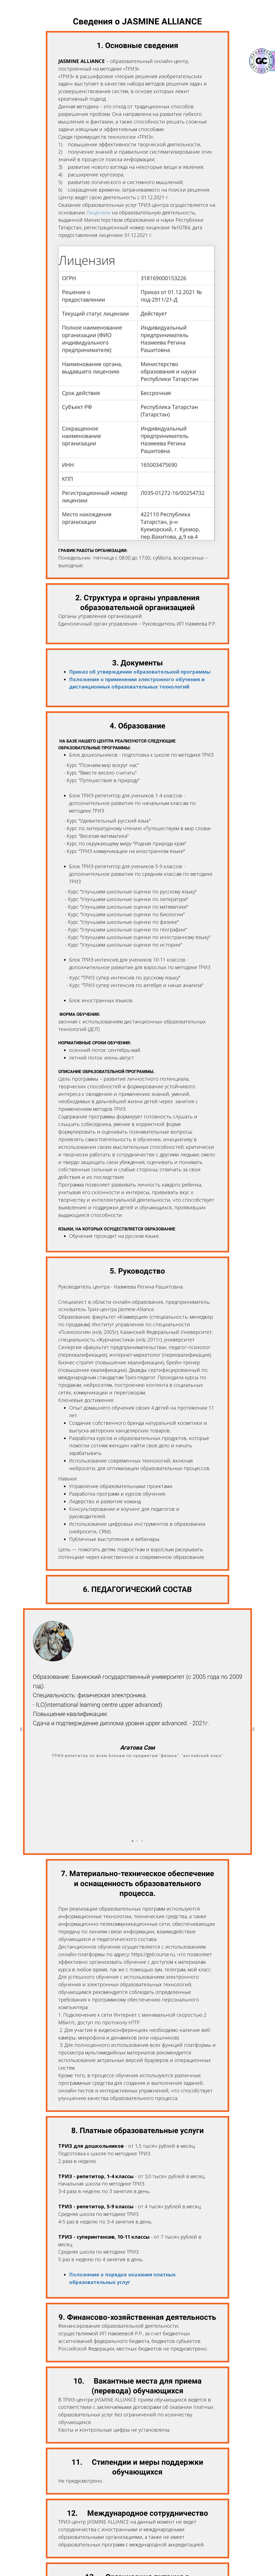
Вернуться (137, 2556)
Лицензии (98, 212)
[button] (132, 1764)
